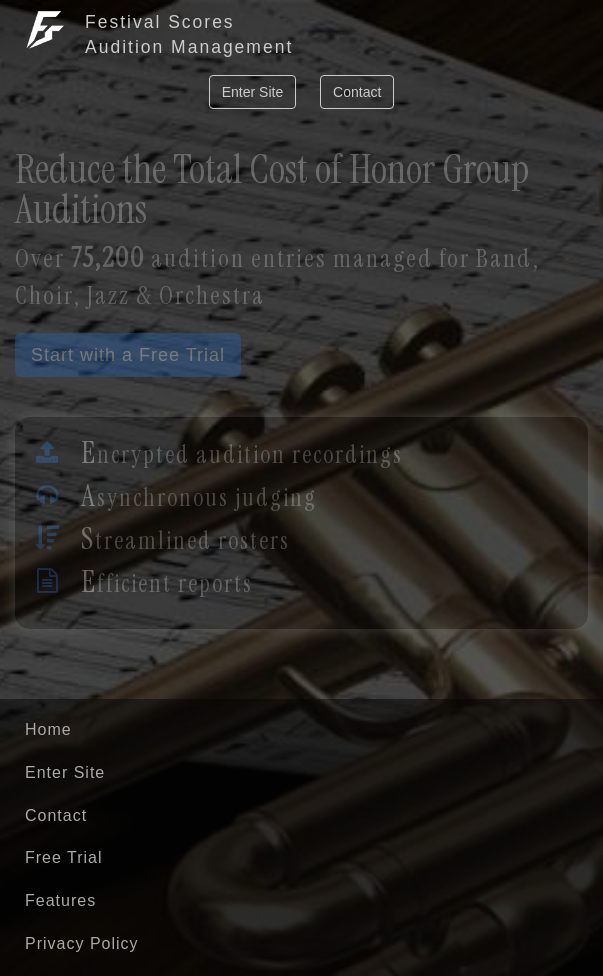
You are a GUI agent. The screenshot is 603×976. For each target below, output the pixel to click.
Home (48, 729)
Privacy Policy (82, 943)
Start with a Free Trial (128, 355)
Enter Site (252, 92)
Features (60, 900)
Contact (357, 92)
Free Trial (64, 857)
